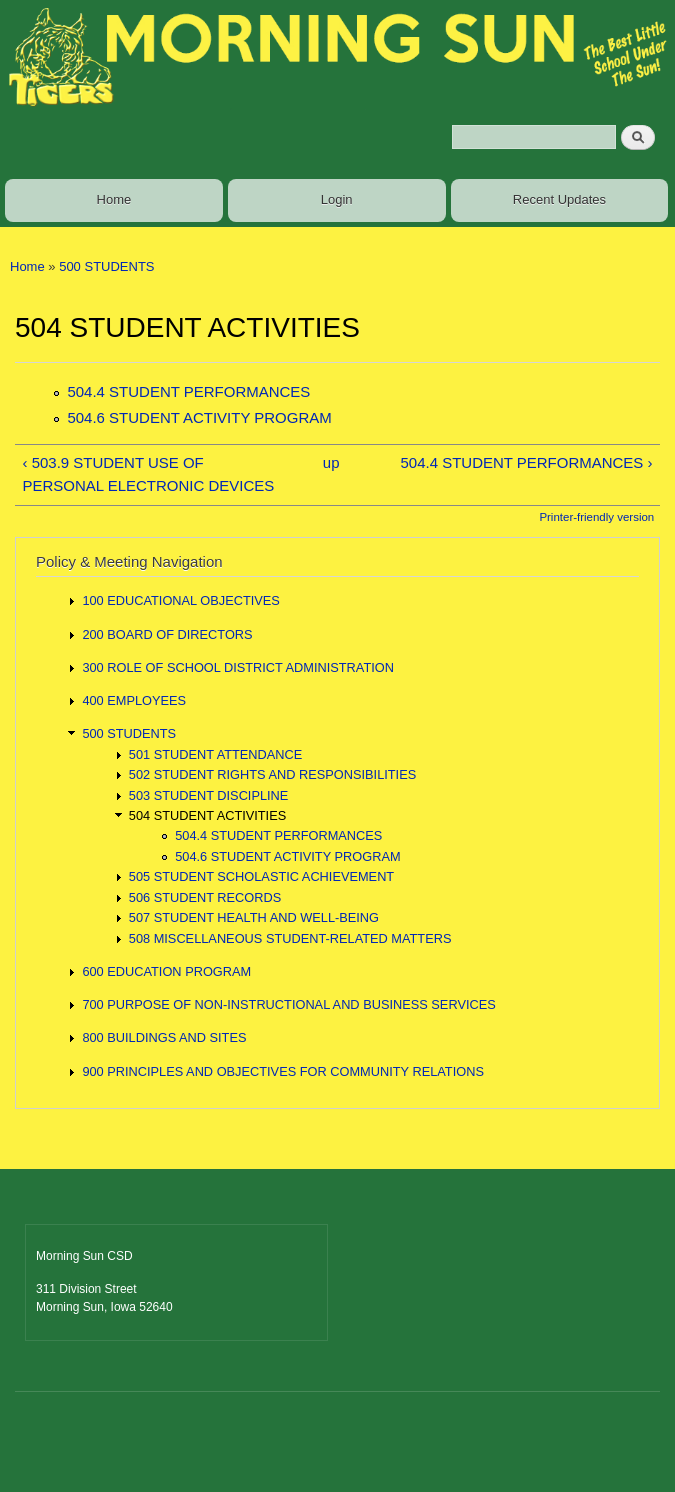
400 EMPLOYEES (134, 700)
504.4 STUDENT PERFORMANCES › (527, 462)
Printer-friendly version (596, 517)
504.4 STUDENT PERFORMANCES (188, 391)
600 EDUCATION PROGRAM (166, 971)
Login (337, 199)
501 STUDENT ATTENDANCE (216, 754)
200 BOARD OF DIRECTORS (167, 634)
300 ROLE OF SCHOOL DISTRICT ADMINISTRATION (238, 667)
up (331, 462)
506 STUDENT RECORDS (205, 897)
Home (114, 199)
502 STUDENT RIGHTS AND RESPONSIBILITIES (272, 774)
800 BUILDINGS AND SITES (164, 1037)
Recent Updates (559, 199)
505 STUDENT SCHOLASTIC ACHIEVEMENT (261, 876)
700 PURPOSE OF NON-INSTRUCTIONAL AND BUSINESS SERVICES (288, 1004)
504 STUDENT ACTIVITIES (207, 815)
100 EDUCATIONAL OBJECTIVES (180, 600)
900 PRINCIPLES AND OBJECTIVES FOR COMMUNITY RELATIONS (283, 1071)
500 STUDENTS (106, 266)
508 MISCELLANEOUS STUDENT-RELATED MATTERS (290, 938)
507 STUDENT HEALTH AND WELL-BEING (254, 917)
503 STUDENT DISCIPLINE (209, 795)
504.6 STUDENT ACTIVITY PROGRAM (199, 417)
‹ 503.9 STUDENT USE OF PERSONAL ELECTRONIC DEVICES (148, 474)
